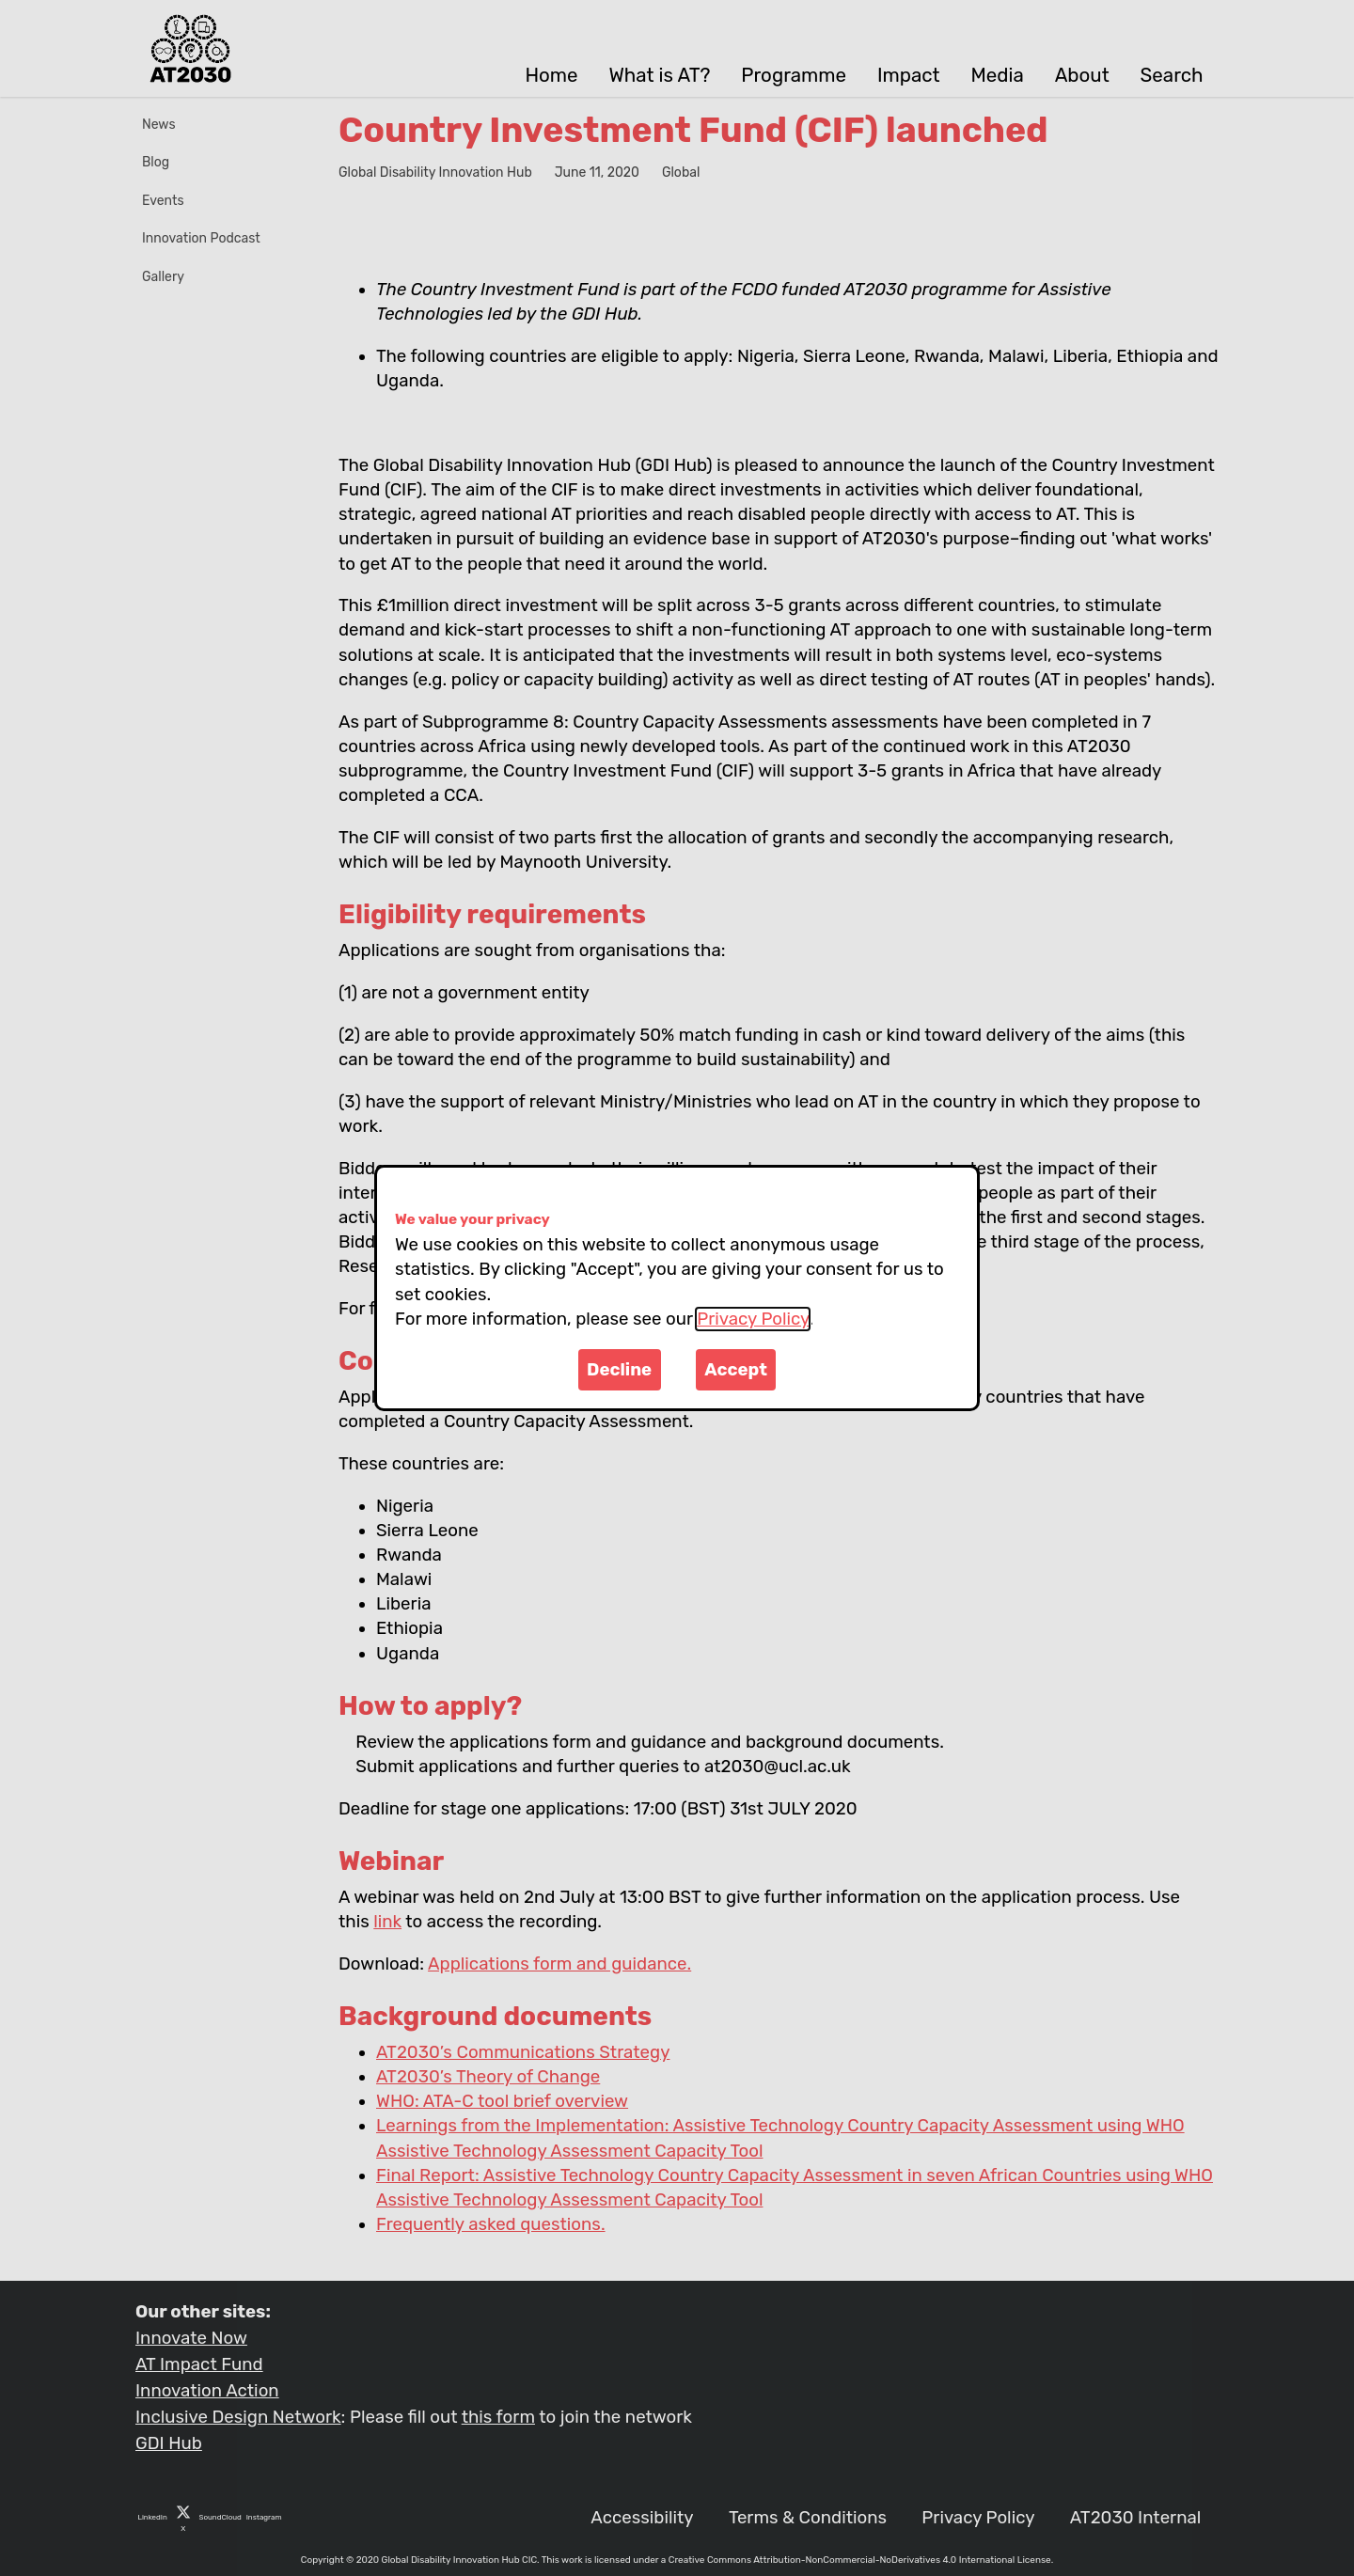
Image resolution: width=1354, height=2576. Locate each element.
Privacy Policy (753, 1319)
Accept (735, 1369)
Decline (619, 1369)
